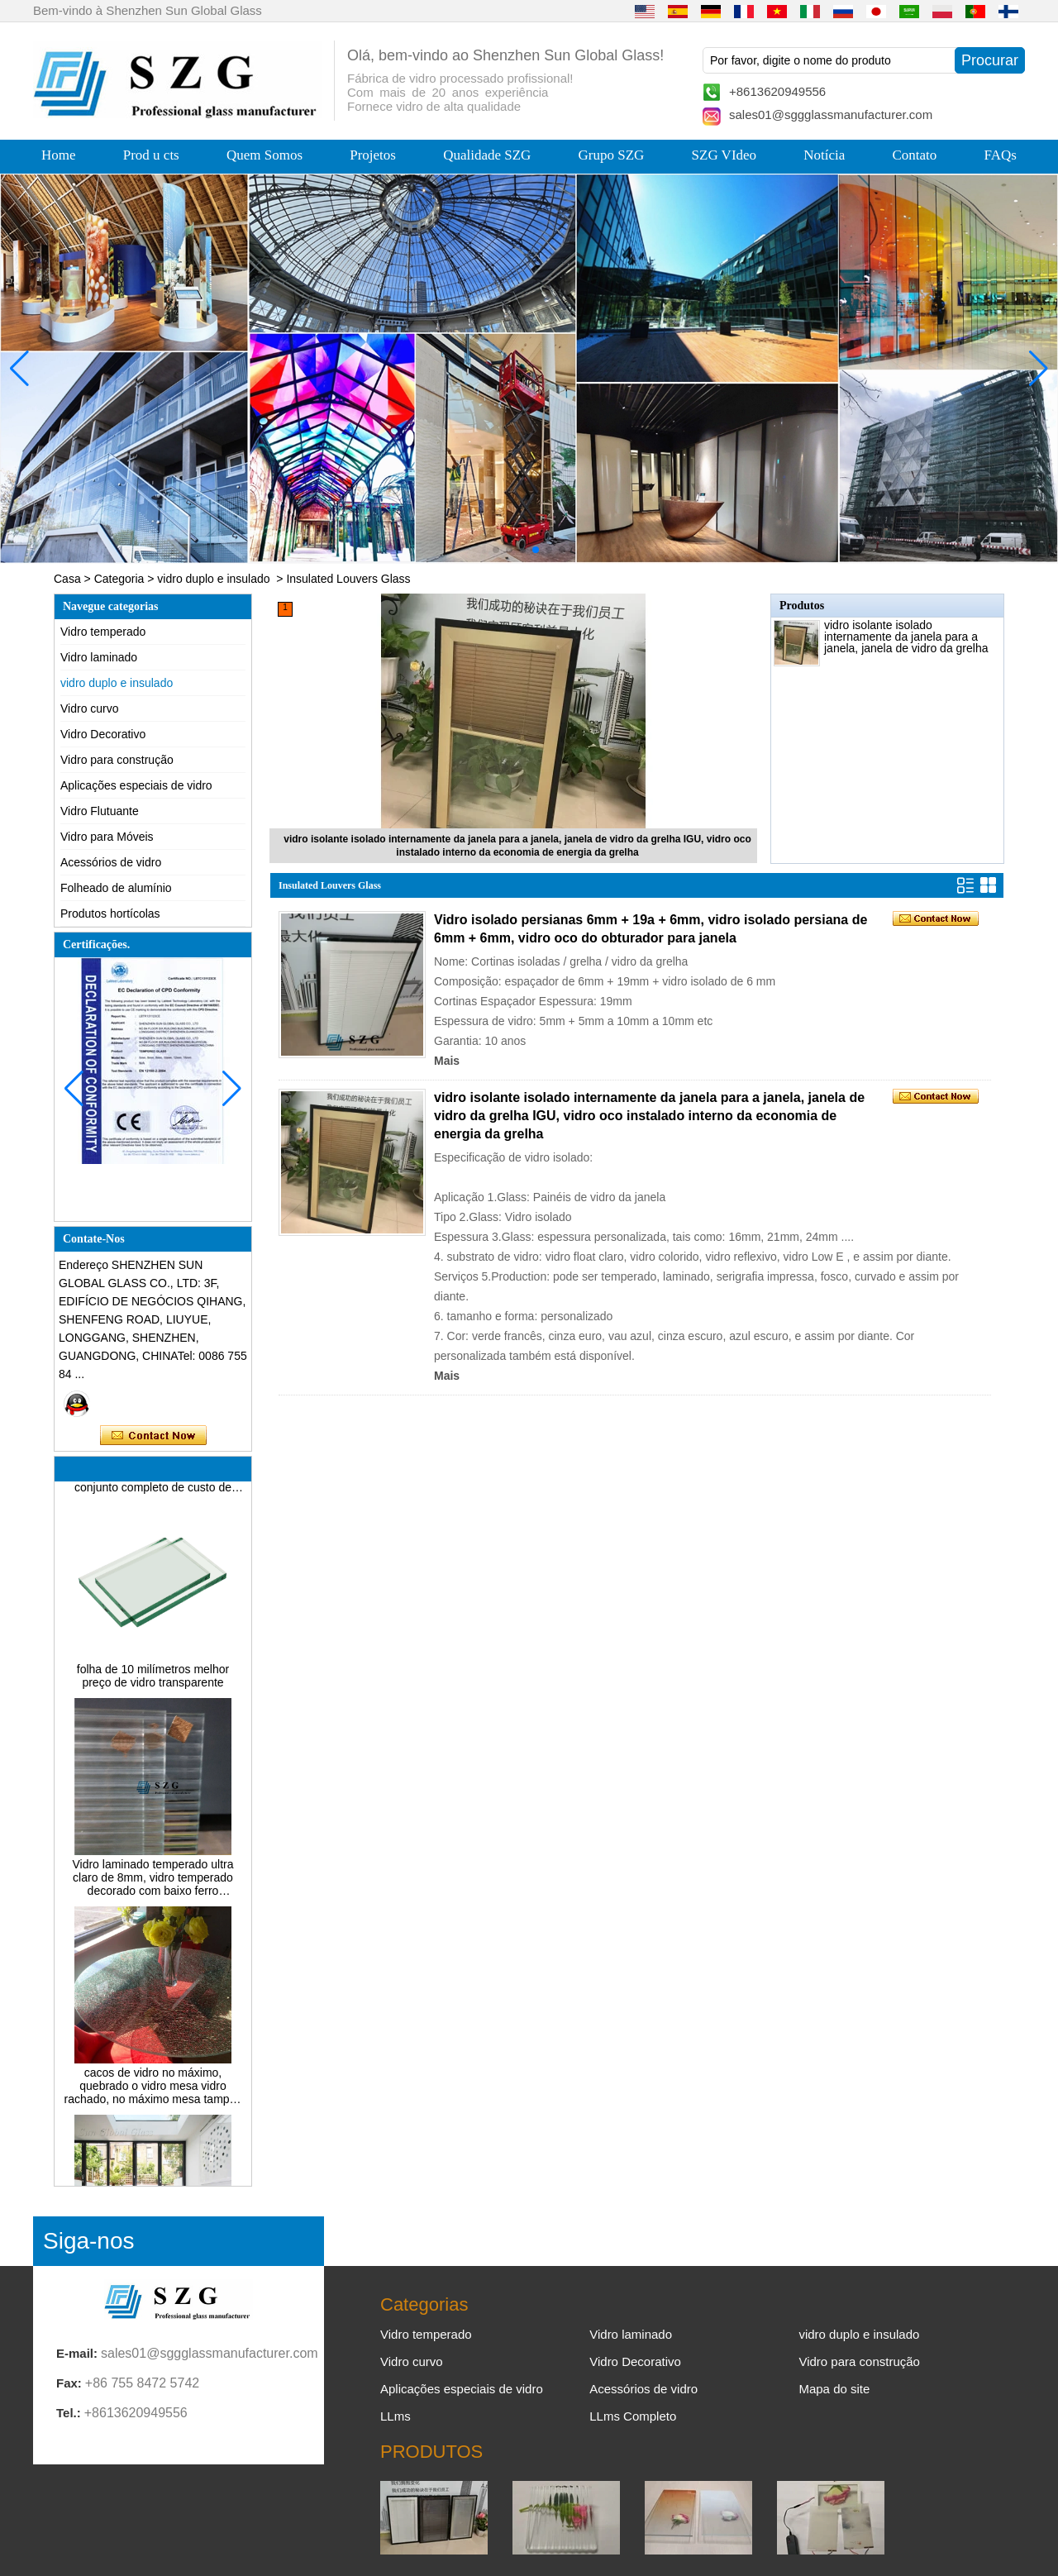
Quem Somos (264, 155)
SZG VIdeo (724, 155)
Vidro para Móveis (107, 836)
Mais (447, 1060)
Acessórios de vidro (110, 862)
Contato (915, 155)
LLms (395, 2416)
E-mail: (77, 2353)
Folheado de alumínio (116, 887)
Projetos (373, 155)
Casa (67, 578)
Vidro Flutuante (99, 811)
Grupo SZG (612, 155)
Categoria (119, 578)
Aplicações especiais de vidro (136, 785)
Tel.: (68, 2413)
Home (58, 155)
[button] (496, 549)
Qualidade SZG (487, 155)
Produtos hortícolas (110, 913)
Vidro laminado (98, 657)
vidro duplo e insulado (213, 578)
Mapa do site (834, 2389)
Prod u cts (151, 155)
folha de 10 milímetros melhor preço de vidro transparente (153, 1679)
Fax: (69, 2383)
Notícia (824, 155)
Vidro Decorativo (102, 734)
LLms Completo (632, 2416)
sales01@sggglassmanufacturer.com (830, 114)
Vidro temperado (102, 631)
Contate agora (153, 1436)
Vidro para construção (117, 759)
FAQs (1000, 155)
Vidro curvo (89, 708)
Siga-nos (89, 2241)
